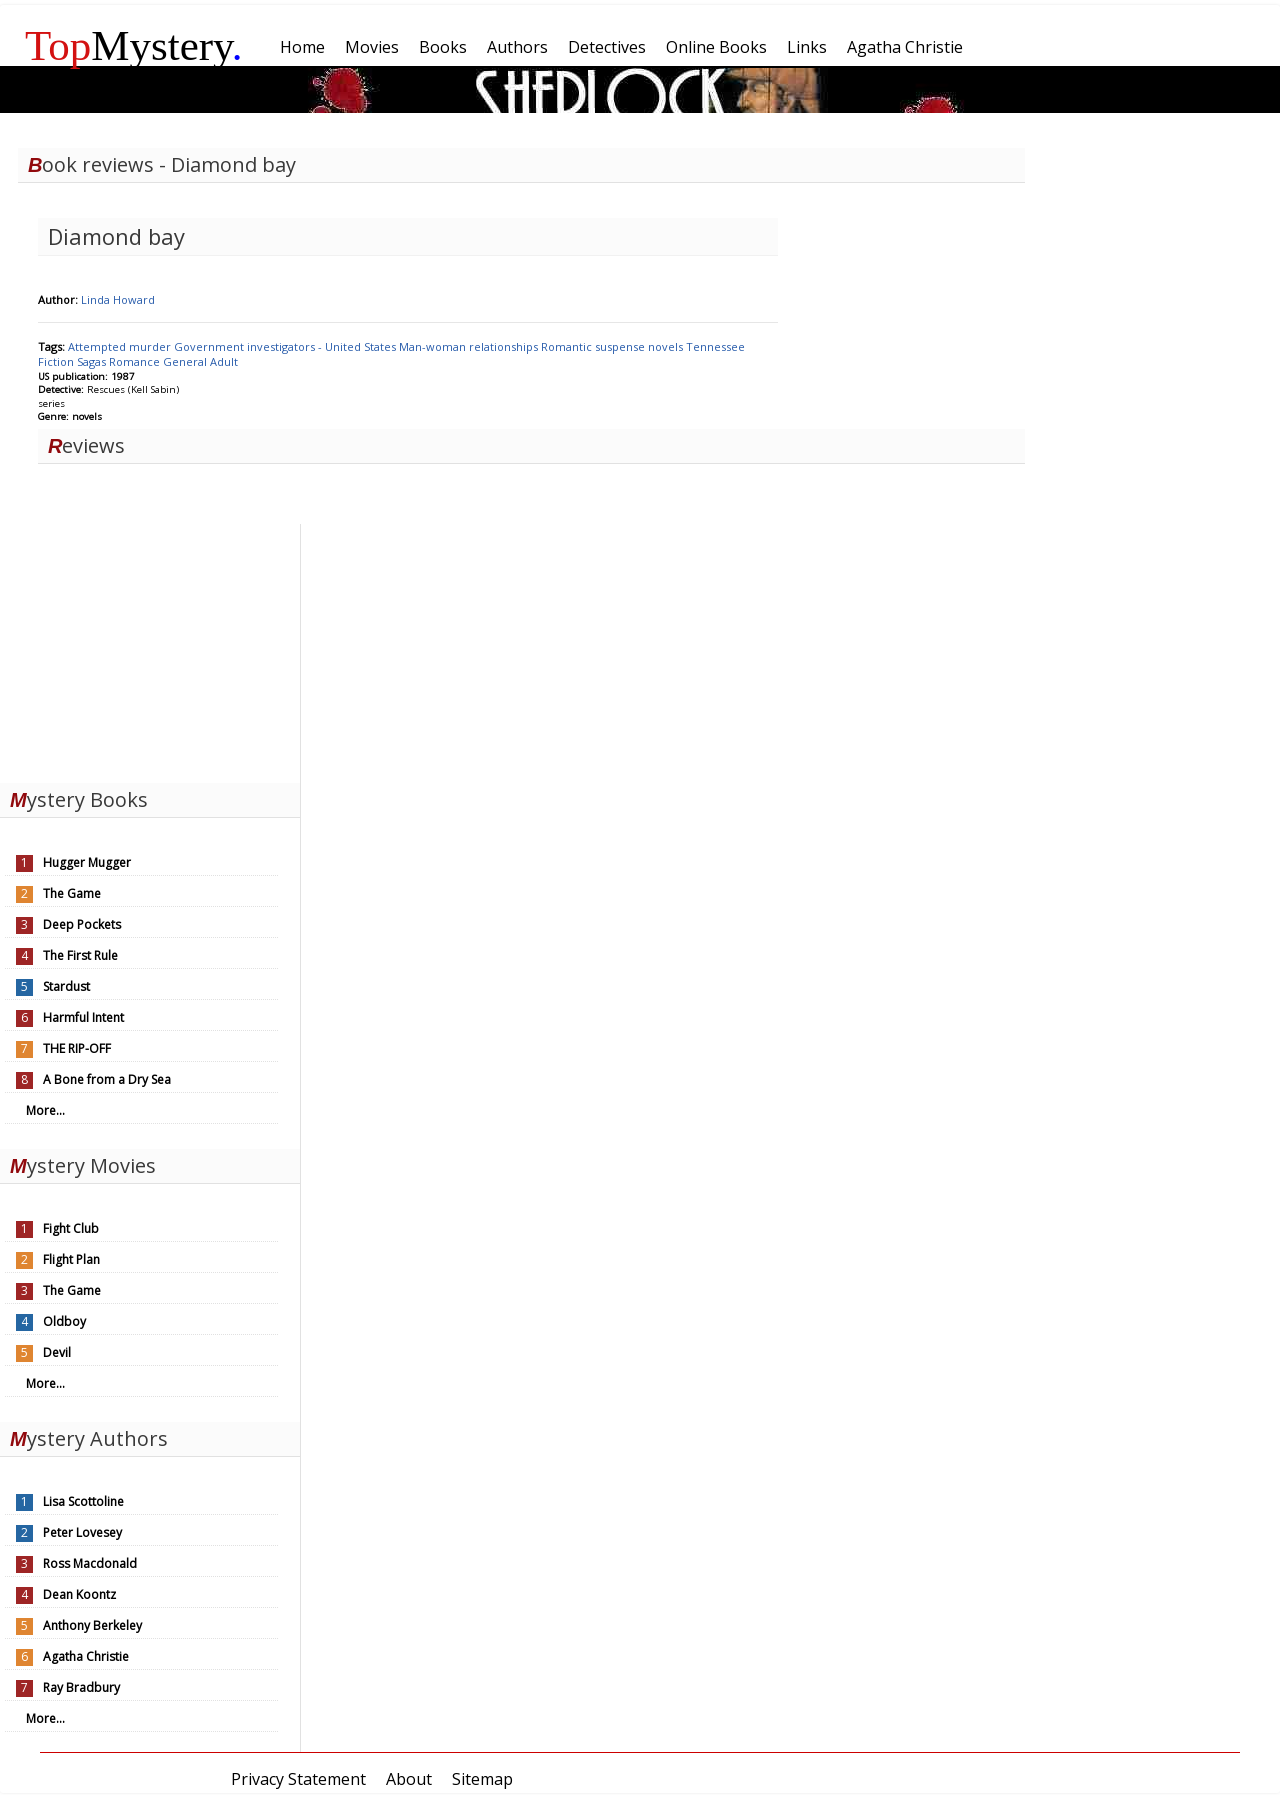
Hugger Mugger (87, 862)
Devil (57, 1352)
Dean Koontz (79, 1594)
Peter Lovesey (82, 1532)
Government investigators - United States (286, 346)
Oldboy (64, 1321)
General (186, 361)
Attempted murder (121, 346)
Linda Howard (118, 299)
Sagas (93, 361)
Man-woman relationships (470, 346)
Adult (224, 361)
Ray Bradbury (81, 1687)
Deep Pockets (82, 924)
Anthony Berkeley (92, 1625)
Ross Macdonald (90, 1563)
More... (45, 1110)
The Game (72, 893)
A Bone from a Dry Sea (107, 1079)
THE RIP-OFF (77, 1048)
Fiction (57, 361)
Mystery (134, 45)
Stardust (66, 986)
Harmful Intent (83, 1017)
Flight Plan (71, 1259)
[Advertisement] (150, 649)
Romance (136, 361)
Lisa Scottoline (83, 1501)
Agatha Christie (86, 1656)
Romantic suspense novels (613, 346)
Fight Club (71, 1228)
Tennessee (715, 346)
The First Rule (80, 955)
